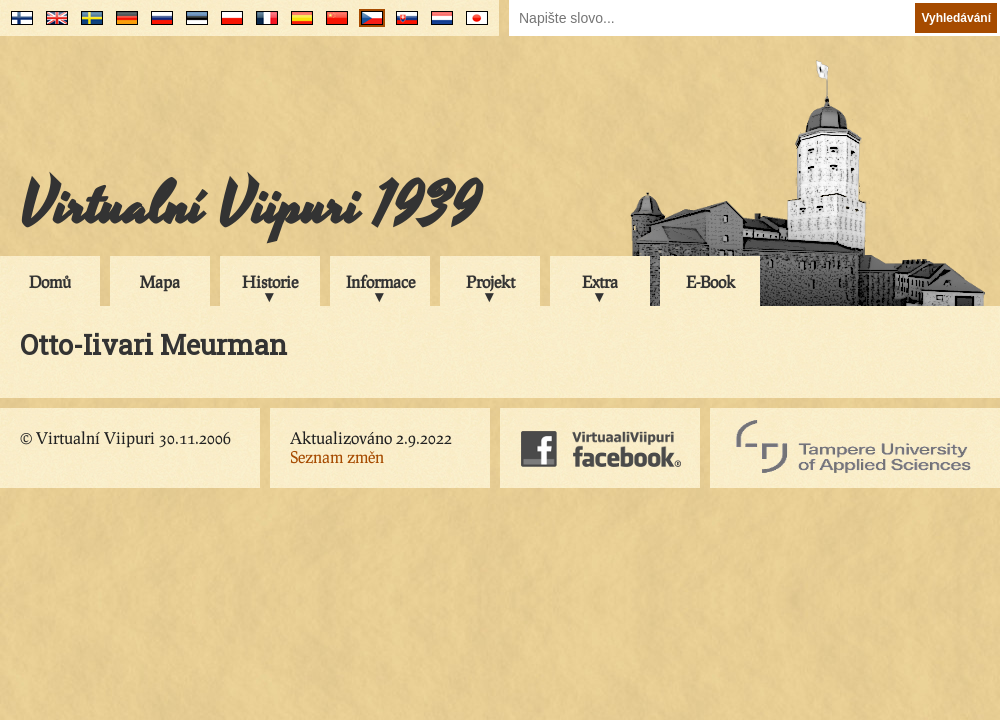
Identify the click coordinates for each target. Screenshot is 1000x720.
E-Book (710, 281)
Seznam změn (337, 456)
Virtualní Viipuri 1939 (250, 207)
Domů (50, 281)
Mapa (160, 281)
